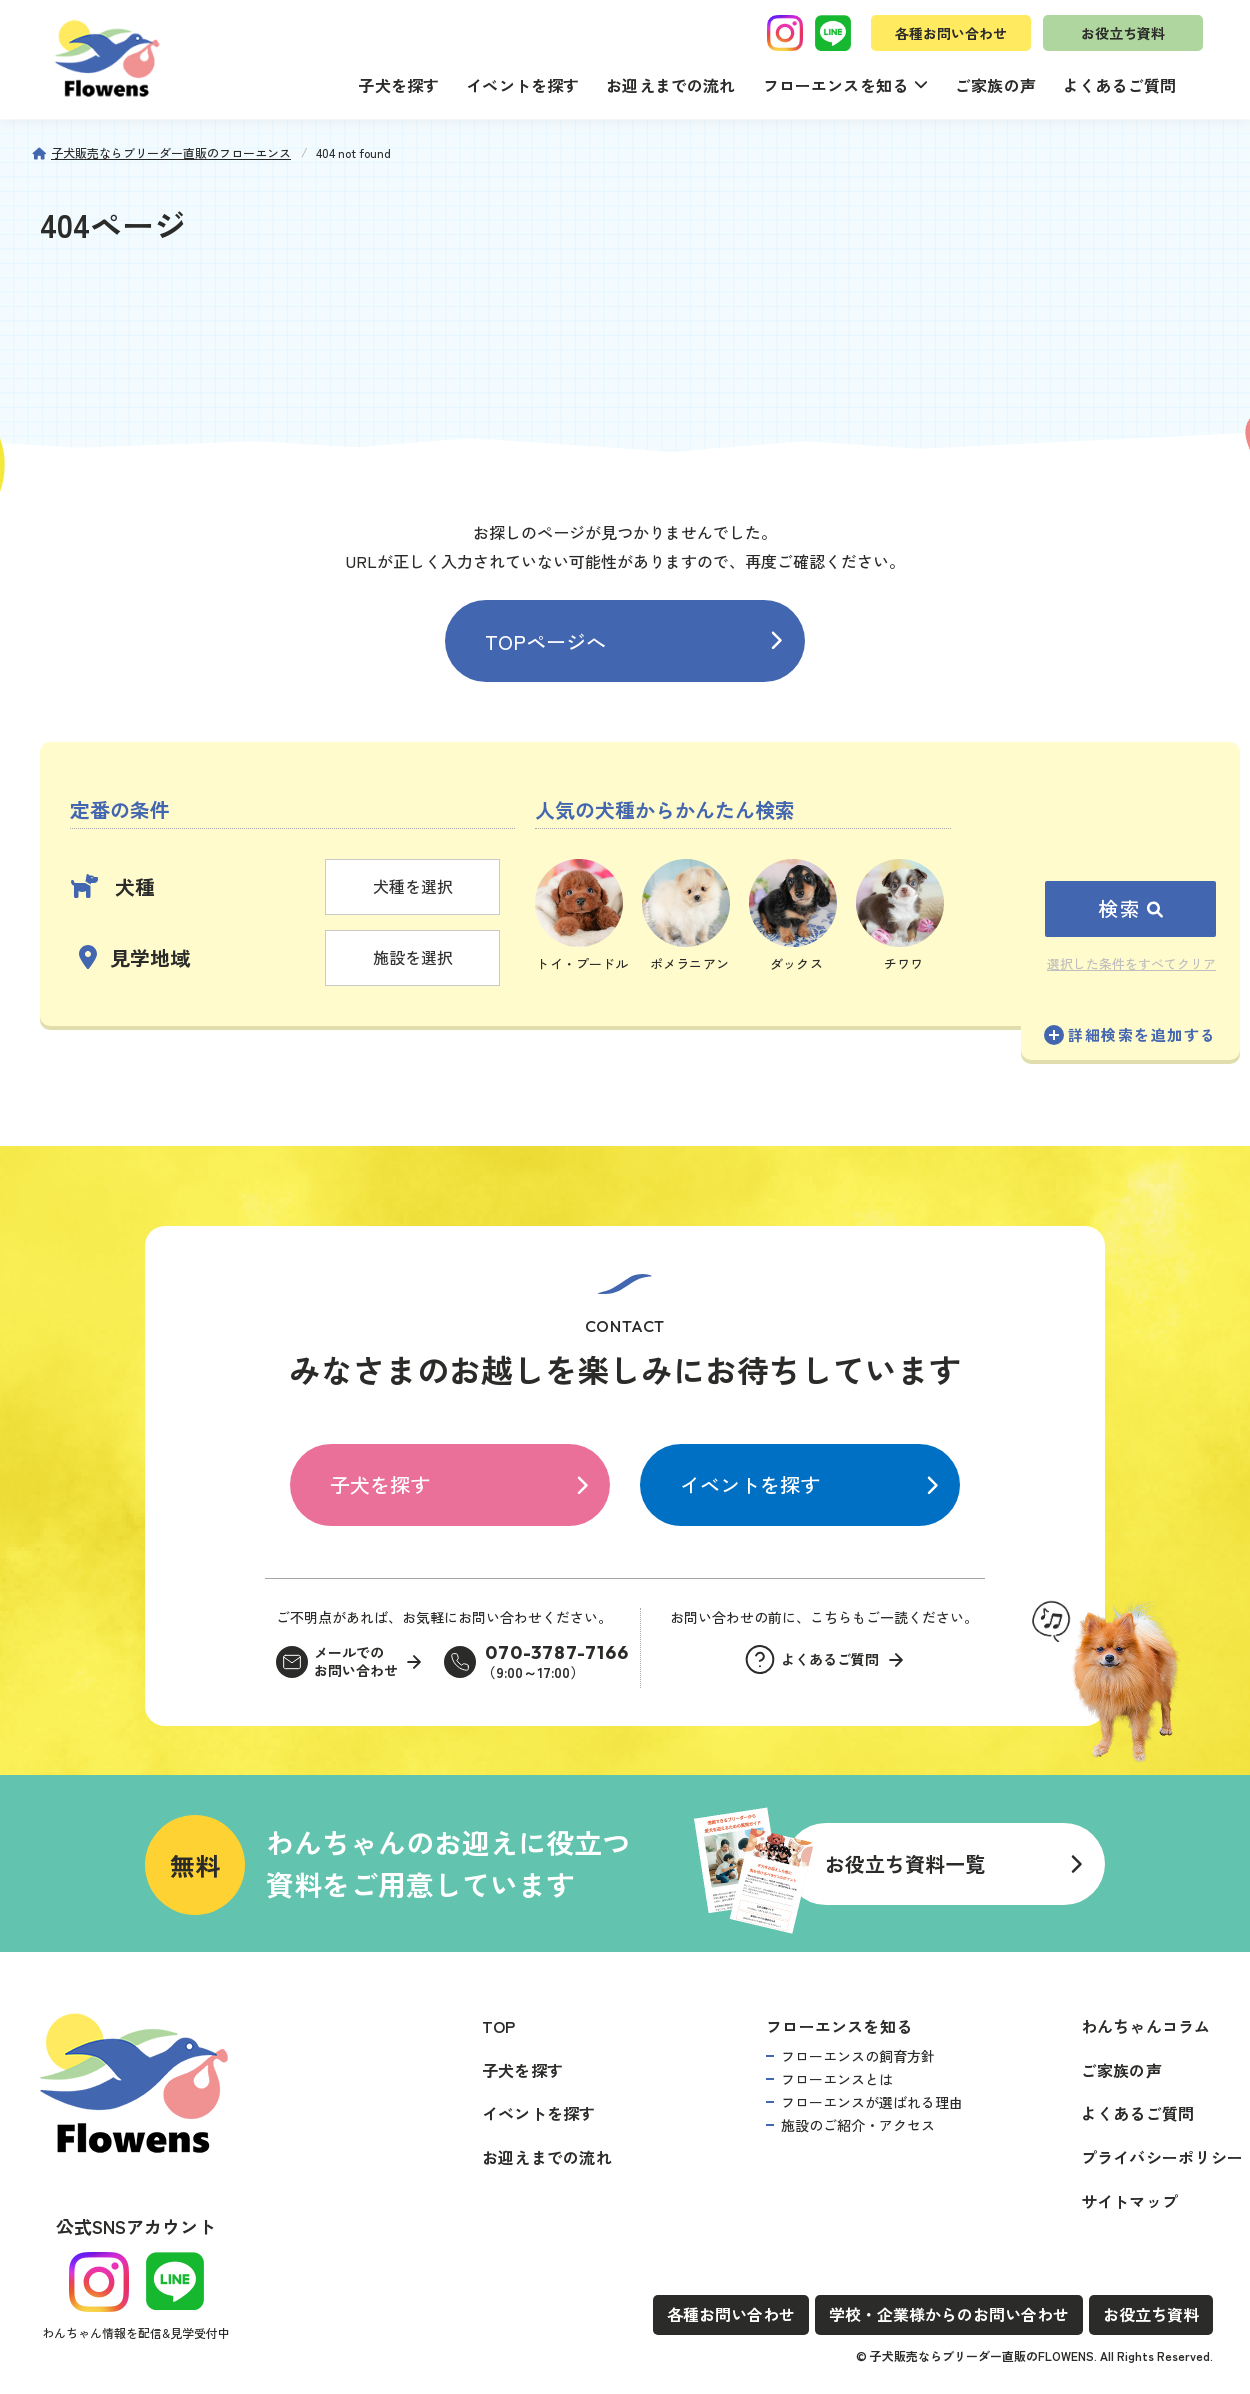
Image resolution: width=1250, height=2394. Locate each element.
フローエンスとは (837, 2079)
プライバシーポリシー (1162, 2157)
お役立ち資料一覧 (905, 1863)
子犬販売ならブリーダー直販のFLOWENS (982, 2355)
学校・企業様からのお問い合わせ (949, 2314)
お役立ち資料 (1123, 33)
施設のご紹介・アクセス (858, 2125)
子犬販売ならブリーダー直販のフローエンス (171, 152)
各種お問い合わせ (951, 33)
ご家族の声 (995, 85)
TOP (499, 2026)
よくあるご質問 (1119, 85)
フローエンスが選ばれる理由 (872, 2102)
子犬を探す (398, 85)
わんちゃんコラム (1146, 2026)
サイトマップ (1129, 2201)
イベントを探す (522, 85)
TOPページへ (545, 641)
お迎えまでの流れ (670, 85)
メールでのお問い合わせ (356, 1661)
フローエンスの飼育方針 (858, 2056)
